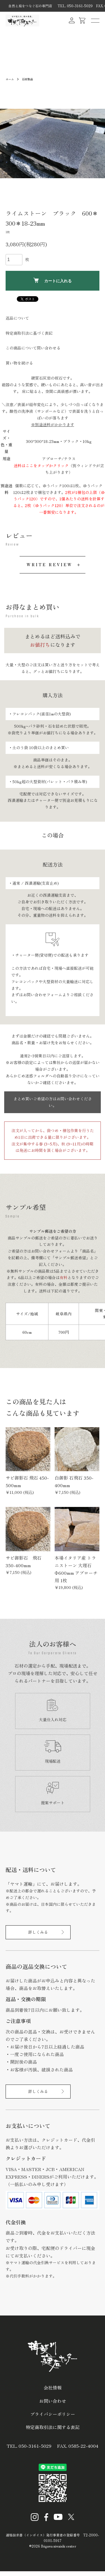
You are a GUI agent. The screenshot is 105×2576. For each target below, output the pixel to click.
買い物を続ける (19, 363)
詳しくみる (38, 1932)
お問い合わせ (52, 2400)
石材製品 (27, 79)
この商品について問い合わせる (33, 348)
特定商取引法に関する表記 (53, 2427)
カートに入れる (52, 280)
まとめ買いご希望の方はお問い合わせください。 (52, 1102)
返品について (17, 318)
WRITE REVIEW (50, 564)
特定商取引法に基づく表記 (29, 333)
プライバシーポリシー (52, 2414)
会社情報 (53, 2387)
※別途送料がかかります (52, 424)
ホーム (10, 79)
